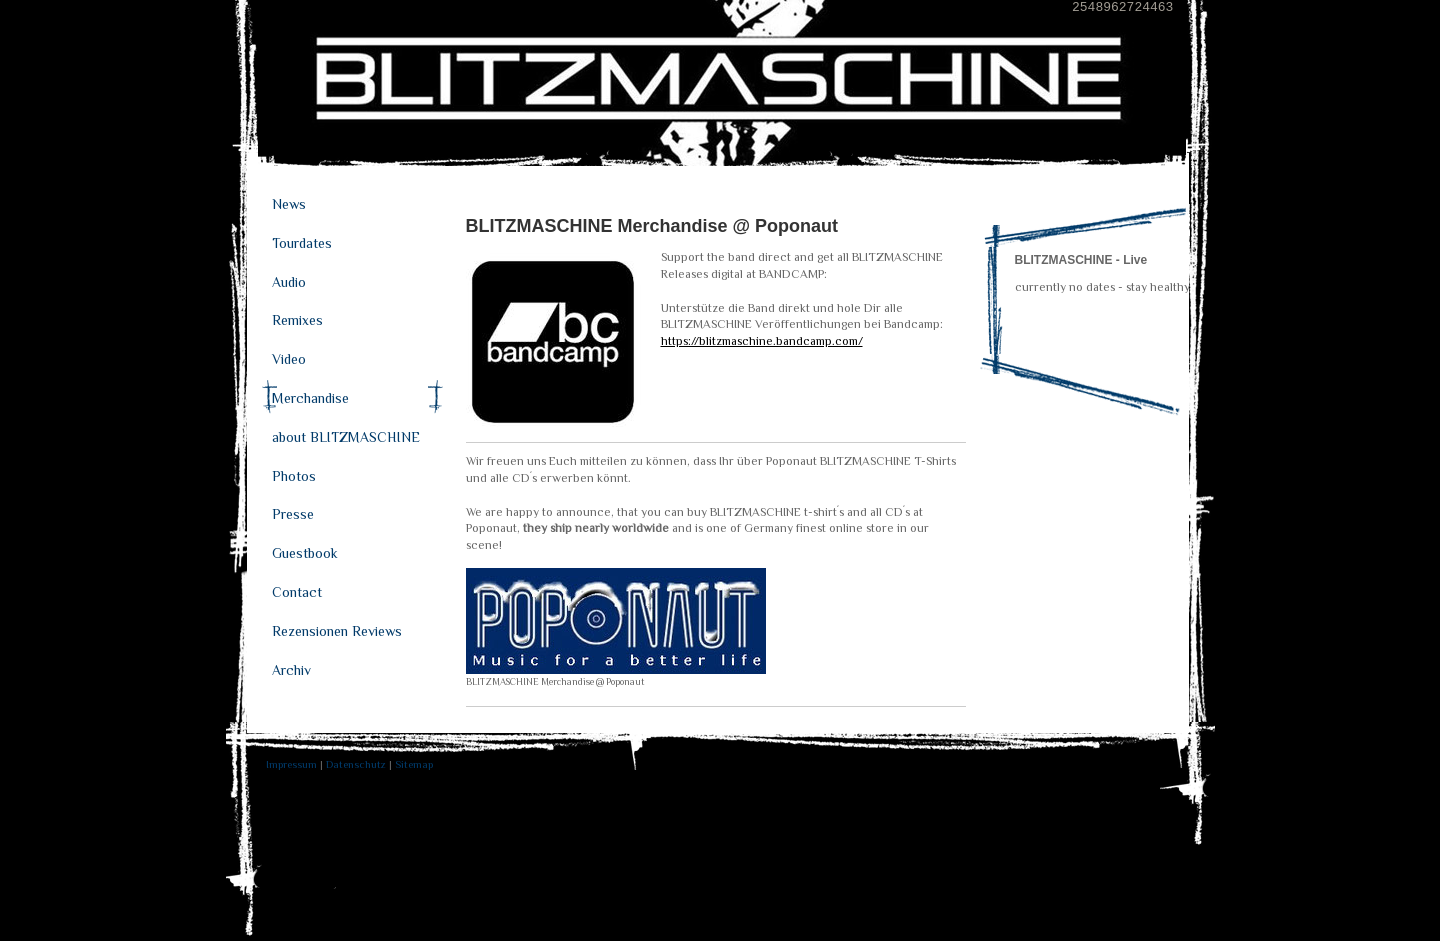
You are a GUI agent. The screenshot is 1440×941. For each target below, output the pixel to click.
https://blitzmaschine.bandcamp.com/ (762, 341)
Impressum (291, 764)
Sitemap (414, 764)
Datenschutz (356, 764)
